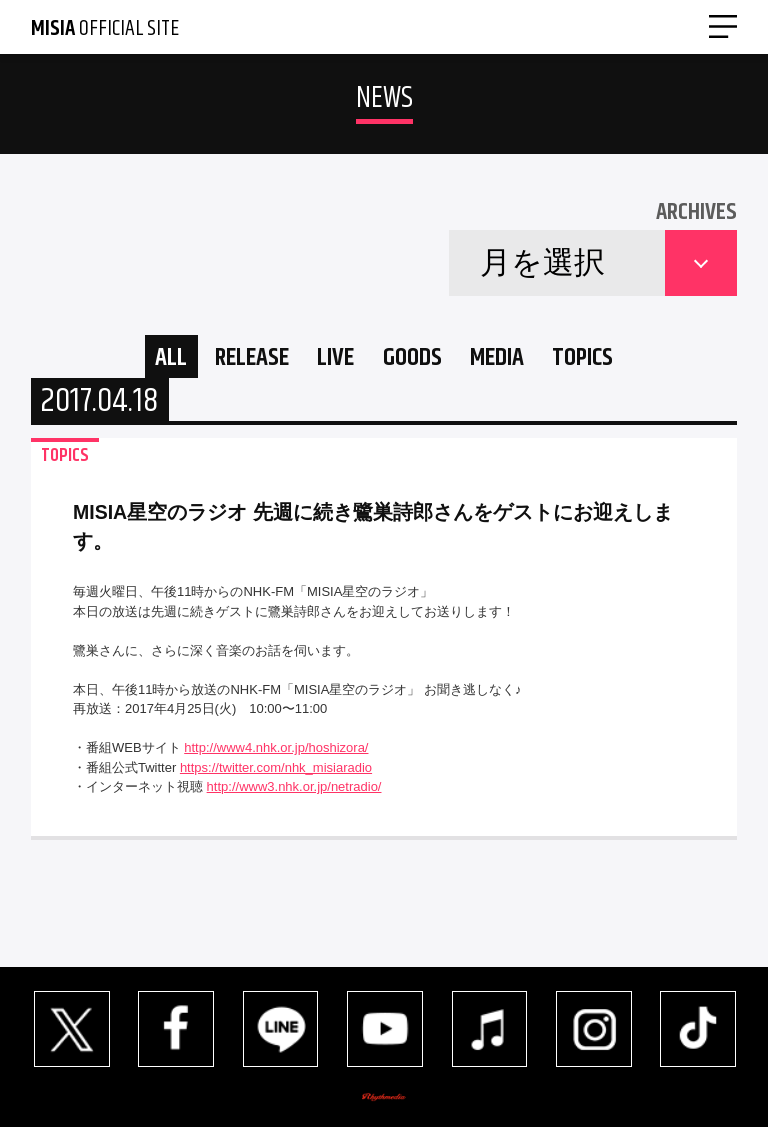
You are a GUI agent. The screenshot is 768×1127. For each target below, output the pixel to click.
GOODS (417, 361)
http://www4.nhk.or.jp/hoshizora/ (276, 756)
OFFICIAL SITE (105, 29)
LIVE (326, 361)
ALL (127, 361)
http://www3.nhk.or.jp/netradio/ (294, 795)
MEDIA (518, 361)
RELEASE (224, 361)
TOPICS (622, 361)
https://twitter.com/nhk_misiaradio (276, 776)
